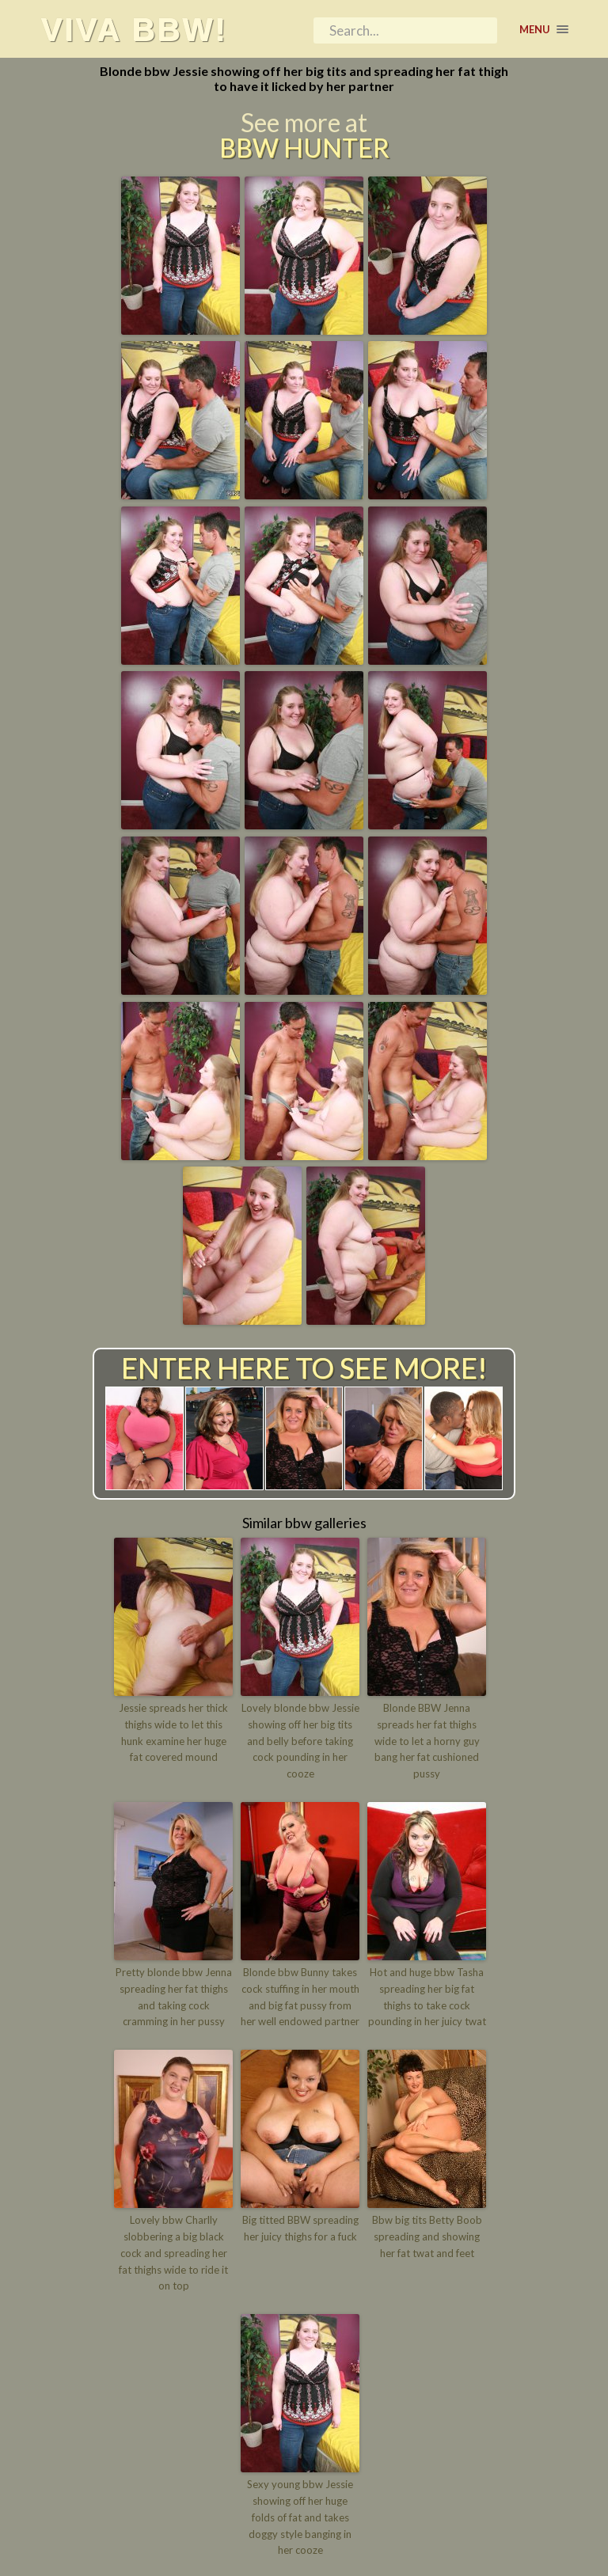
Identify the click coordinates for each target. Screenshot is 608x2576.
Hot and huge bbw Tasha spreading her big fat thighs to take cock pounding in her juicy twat (427, 1997)
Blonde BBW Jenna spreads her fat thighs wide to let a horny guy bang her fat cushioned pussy (427, 1741)
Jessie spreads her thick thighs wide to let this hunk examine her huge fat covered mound (173, 1732)
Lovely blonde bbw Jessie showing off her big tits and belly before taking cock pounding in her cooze (300, 1741)
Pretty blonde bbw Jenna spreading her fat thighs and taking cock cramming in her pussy (174, 1997)
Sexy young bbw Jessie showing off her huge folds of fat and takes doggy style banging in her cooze (300, 2517)
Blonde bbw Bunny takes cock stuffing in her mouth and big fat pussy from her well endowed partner (300, 1997)
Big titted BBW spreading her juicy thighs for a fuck (300, 2228)
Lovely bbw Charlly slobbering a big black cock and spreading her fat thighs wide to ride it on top (173, 2253)
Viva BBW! (133, 29)
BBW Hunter (304, 148)
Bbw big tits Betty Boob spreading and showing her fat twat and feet (427, 2236)
